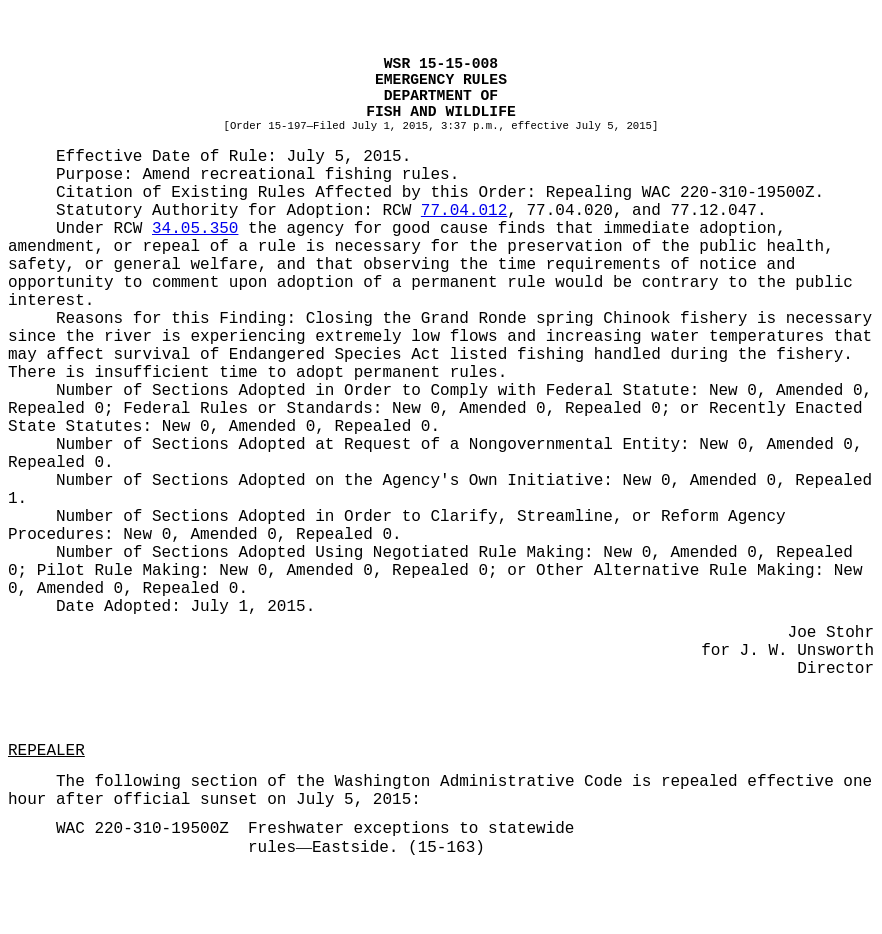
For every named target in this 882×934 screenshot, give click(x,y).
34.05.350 (195, 229)
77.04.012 (464, 211)
